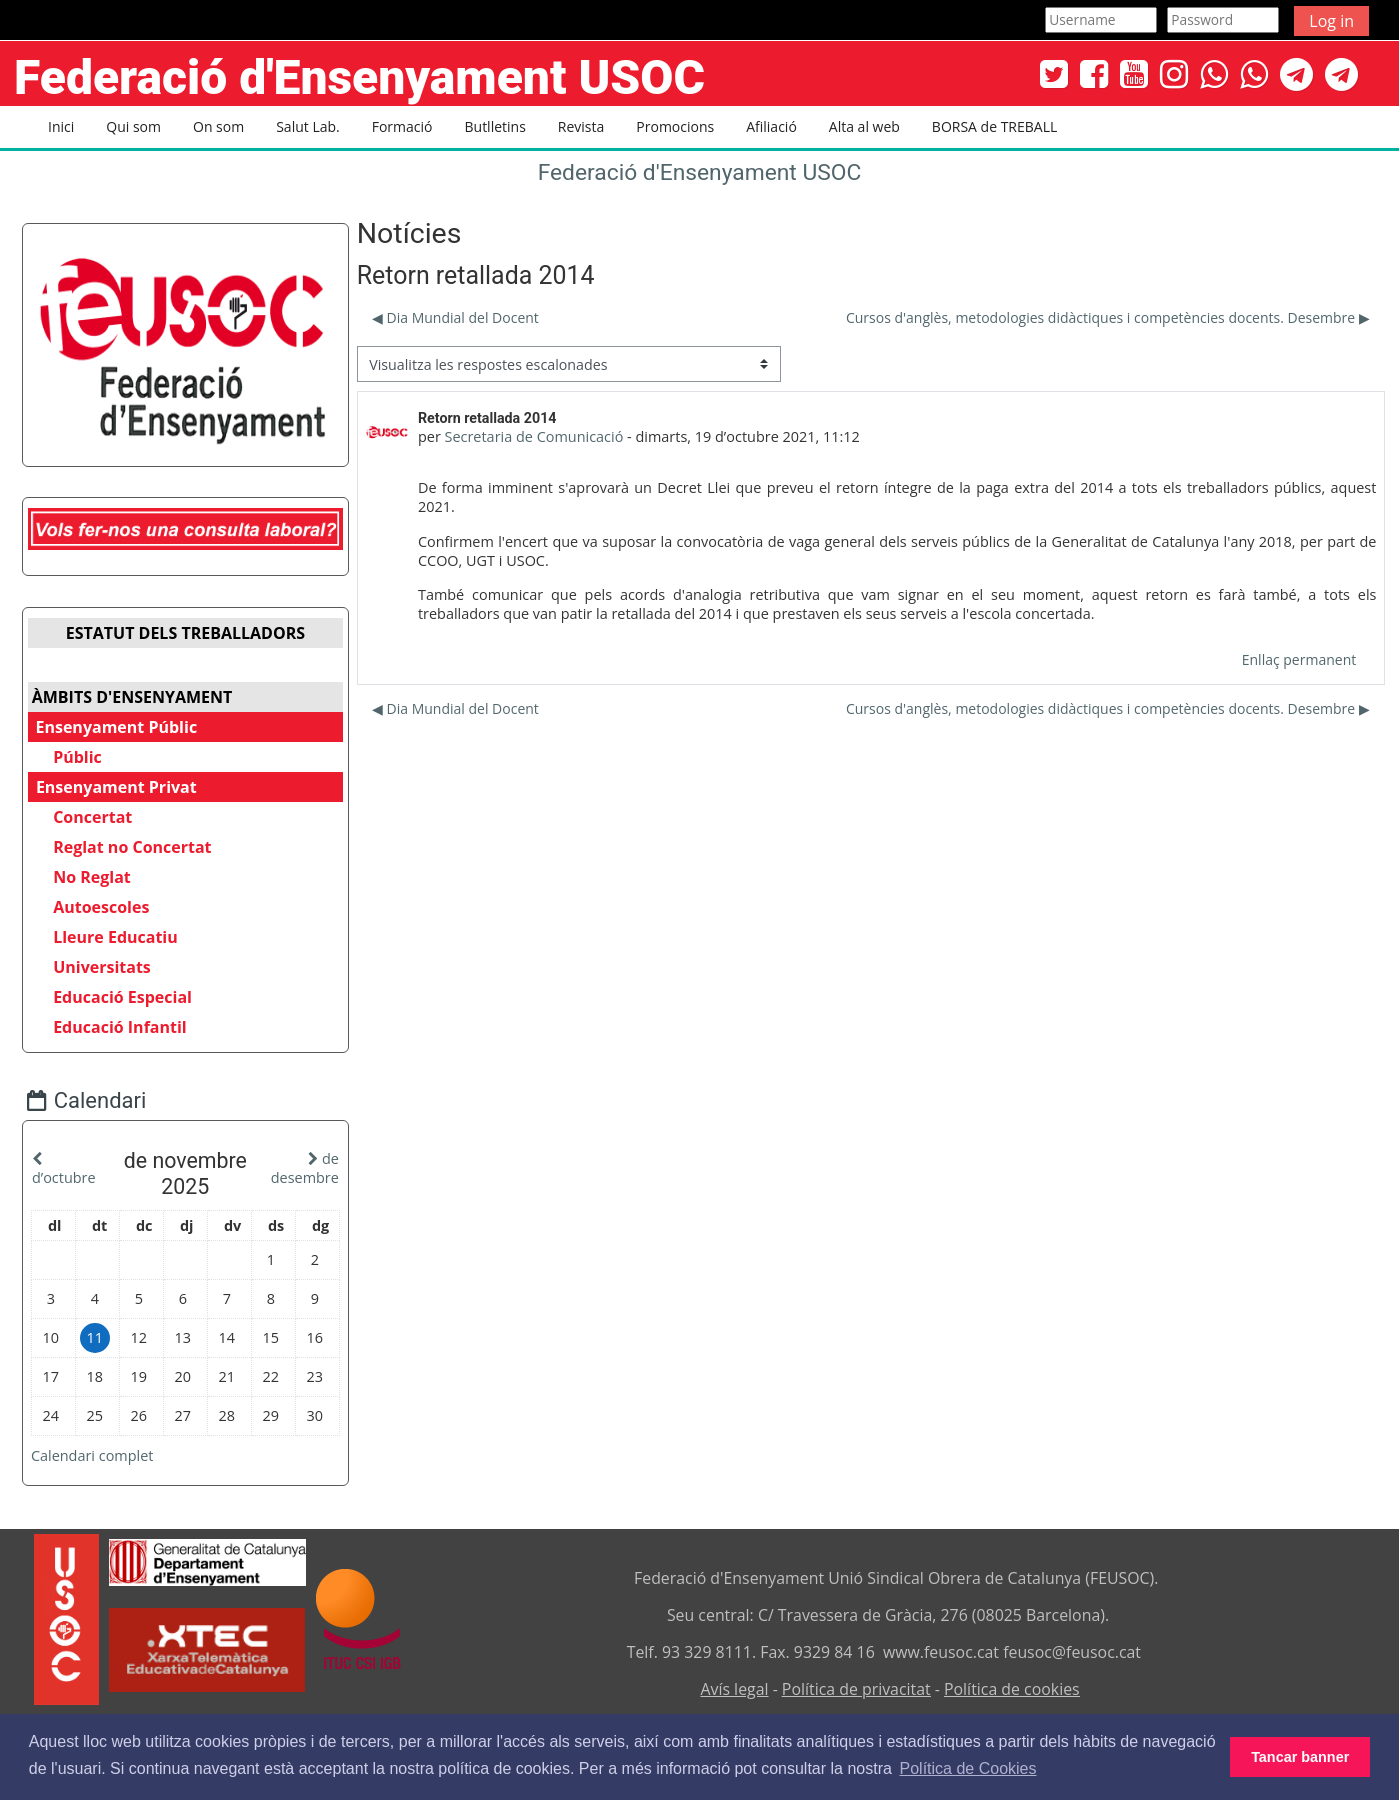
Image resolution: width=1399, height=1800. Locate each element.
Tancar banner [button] (1300, 1757)
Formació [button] (402, 126)
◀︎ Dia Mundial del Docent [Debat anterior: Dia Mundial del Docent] (455, 317)
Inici (61, 126)
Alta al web (864, 126)
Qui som (133, 126)
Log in (1331, 21)
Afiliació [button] (771, 126)
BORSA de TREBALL (994, 126)
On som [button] (218, 126)
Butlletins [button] (495, 126)
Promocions (675, 126)
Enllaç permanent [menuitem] (1299, 659)
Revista (581, 126)
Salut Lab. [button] (308, 126)
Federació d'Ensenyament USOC (700, 172)
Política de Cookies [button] (968, 1768)
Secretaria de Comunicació (534, 436)
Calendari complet (106, 1451)
